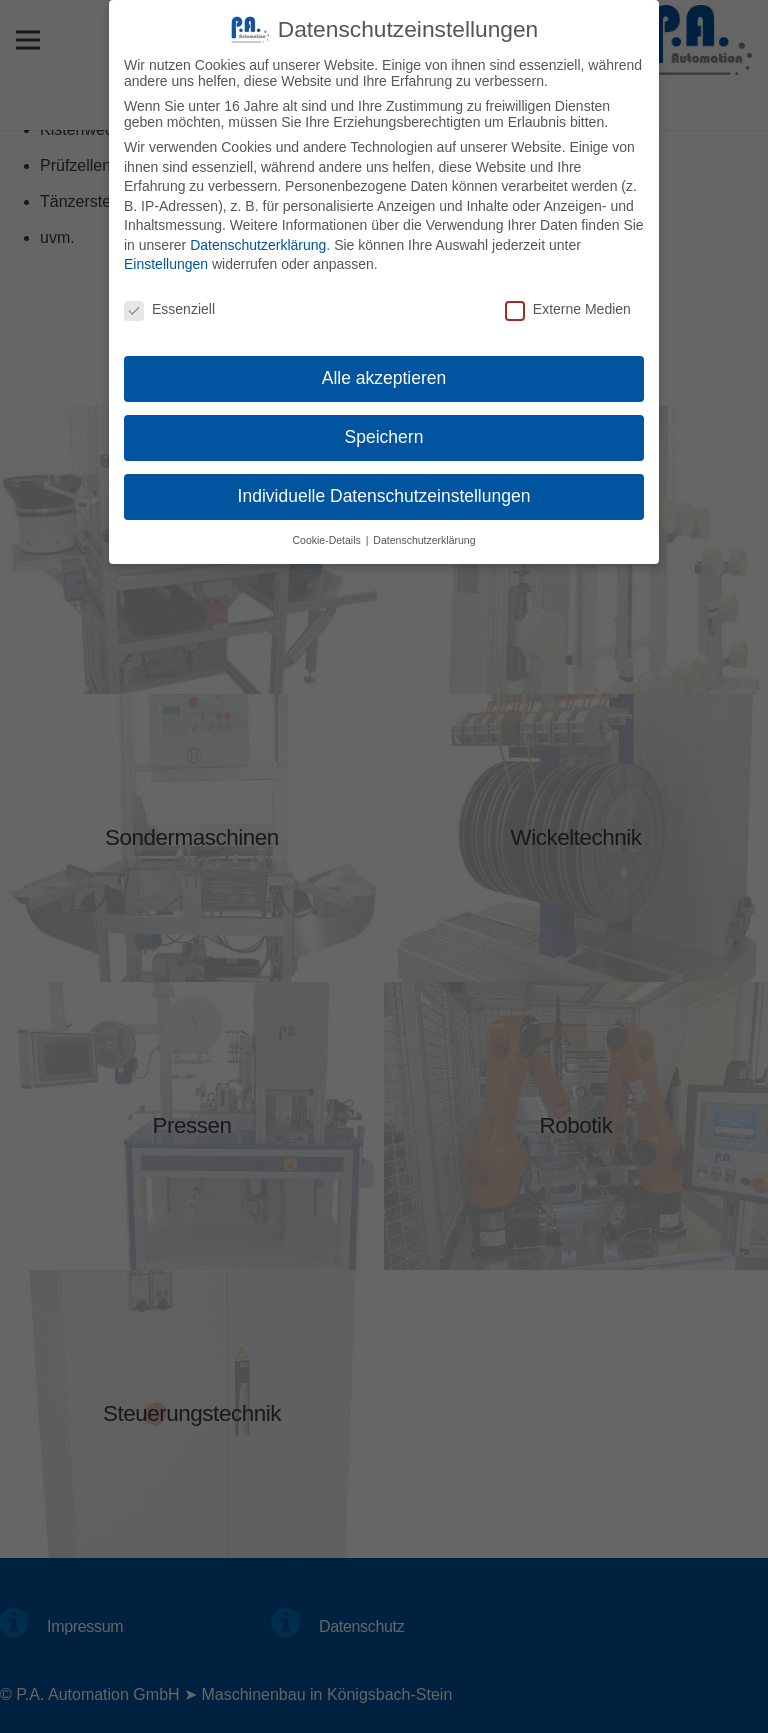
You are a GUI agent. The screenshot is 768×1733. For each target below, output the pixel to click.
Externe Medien (568, 305)
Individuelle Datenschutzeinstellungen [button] (384, 491)
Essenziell (169, 305)
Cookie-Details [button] (328, 535)
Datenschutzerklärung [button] (424, 535)
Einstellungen (166, 260)
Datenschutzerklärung (258, 240)
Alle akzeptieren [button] (384, 374)
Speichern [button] (384, 432)
